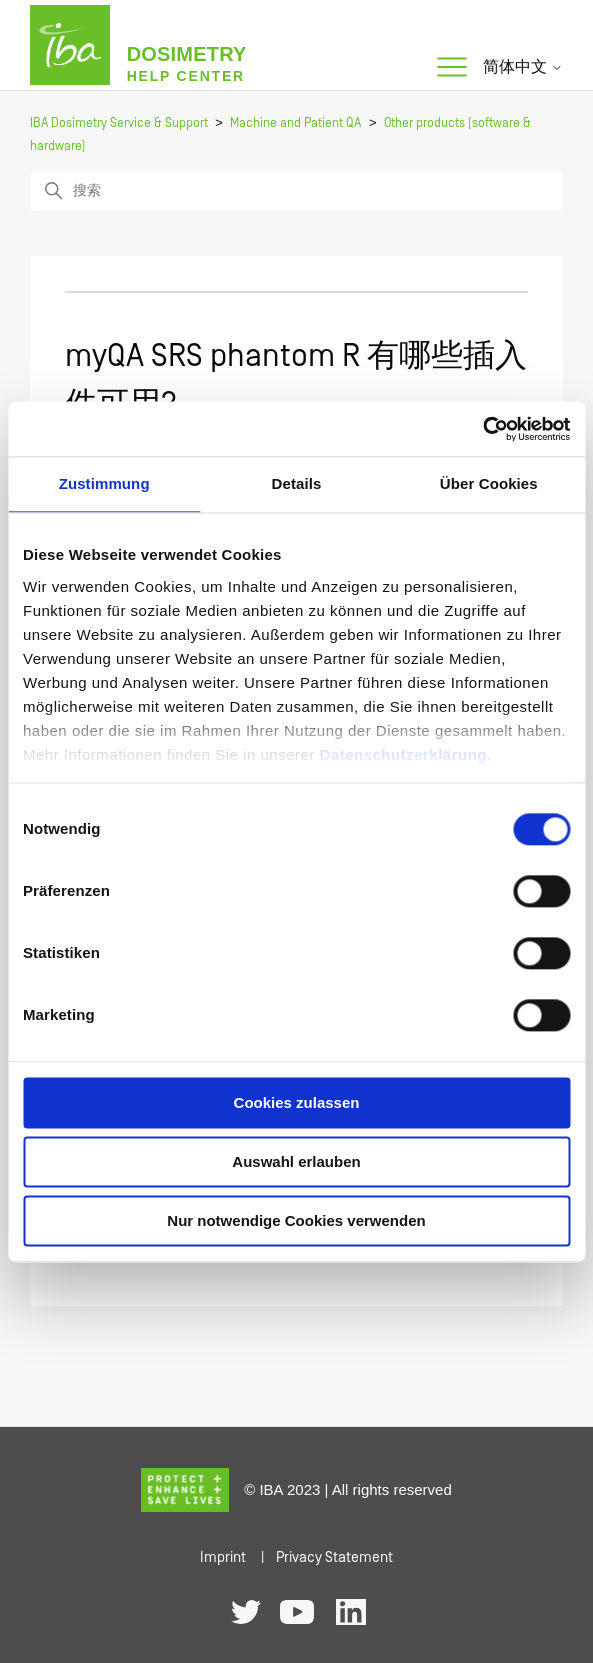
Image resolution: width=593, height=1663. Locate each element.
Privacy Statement (334, 1557)
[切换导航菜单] (452, 68)
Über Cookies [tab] (489, 483)
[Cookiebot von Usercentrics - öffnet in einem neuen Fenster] (482, 429)
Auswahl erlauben (296, 1161)
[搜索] (297, 191)
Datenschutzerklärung (403, 754)
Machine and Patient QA (295, 123)
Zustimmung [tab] (104, 483)
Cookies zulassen (297, 1102)
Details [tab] (297, 483)
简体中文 (523, 67)
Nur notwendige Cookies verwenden (296, 1220)
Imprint (223, 1557)
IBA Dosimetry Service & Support (119, 123)
